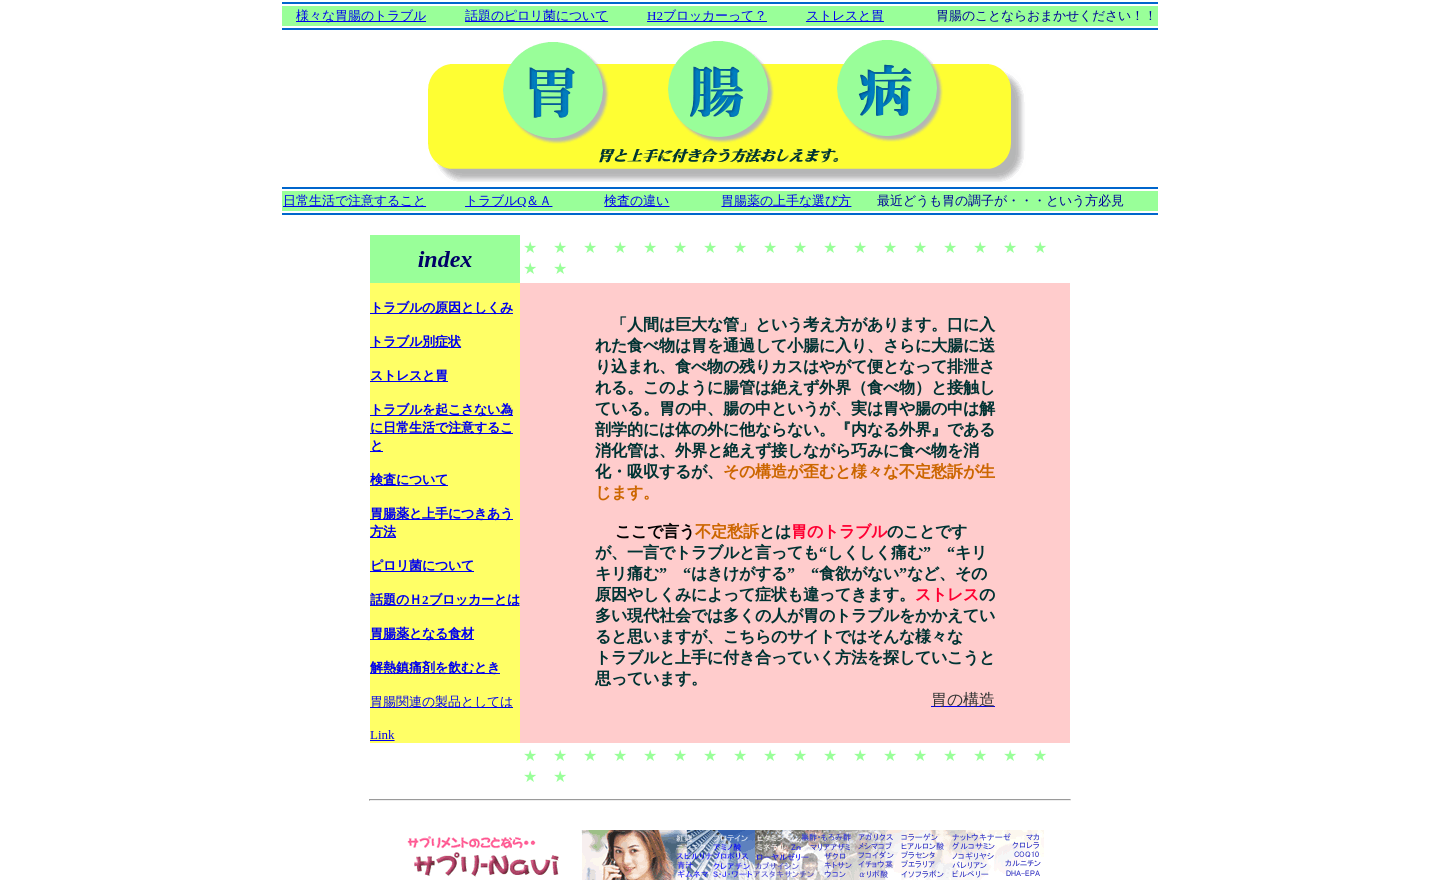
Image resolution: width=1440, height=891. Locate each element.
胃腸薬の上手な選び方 (786, 200)
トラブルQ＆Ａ (508, 200)
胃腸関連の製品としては (441, 701)
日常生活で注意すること (354, 200)
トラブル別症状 (415, 341)
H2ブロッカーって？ (707, 15)
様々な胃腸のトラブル (361, 15)
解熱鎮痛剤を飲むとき (435, 667)
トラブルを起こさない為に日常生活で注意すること (441, 427)
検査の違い (636, 200)
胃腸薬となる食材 (422, 633)
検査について (409, 479)
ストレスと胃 (845, 15)
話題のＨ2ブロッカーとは (445, 599)
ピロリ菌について (422, 565)
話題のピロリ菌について (536, 15)
